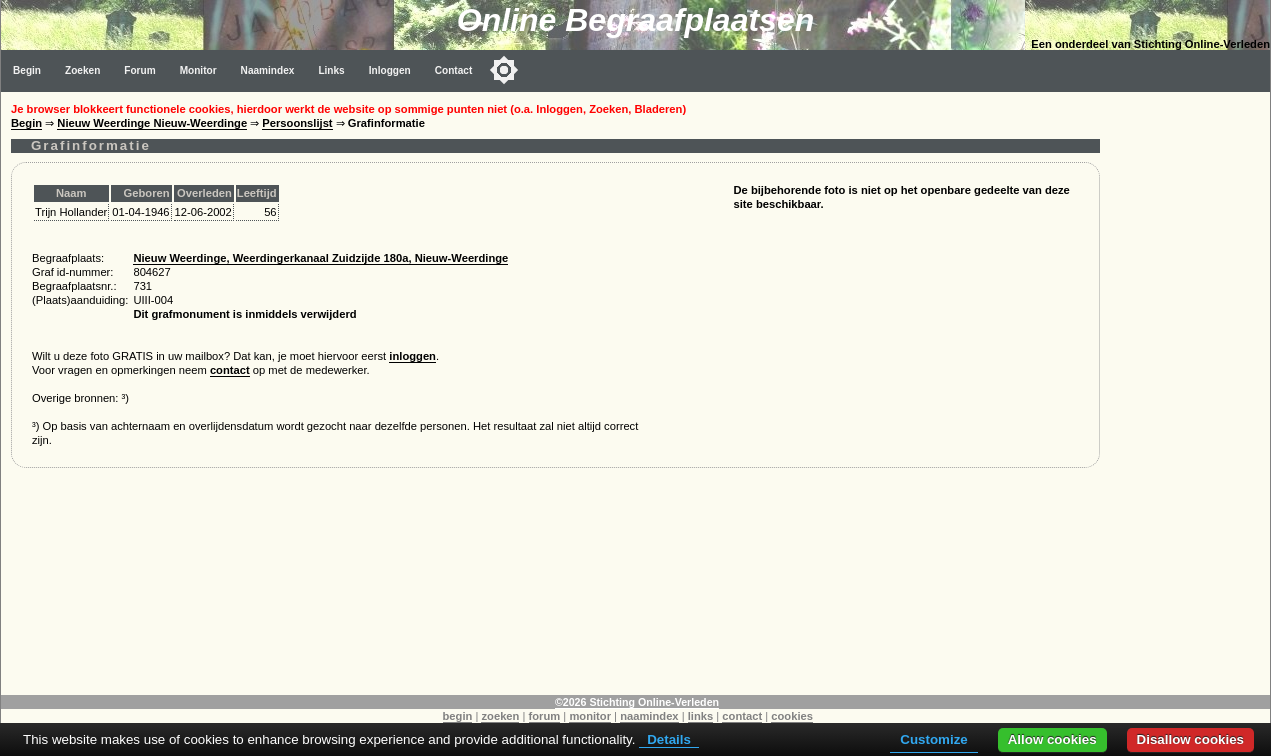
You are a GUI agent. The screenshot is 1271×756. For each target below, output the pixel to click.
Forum (139, 70)
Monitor (198, 70)
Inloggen (390, 70)
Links (331, 70)
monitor (590, 716)
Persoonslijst (297, 123)
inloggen (412, 356)
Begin (27, 70)
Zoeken (82, 70)
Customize (933, 739)
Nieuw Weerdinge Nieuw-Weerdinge (152, 123)
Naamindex (268, 70)
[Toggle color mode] (504, 70)
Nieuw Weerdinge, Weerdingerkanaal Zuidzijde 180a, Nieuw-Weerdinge (320, 258)
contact (230, 370)
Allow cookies (1052, 739)
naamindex (649, 716)
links (701, 716)
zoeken (500, 716)
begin (458, 716)
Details (669, 739)
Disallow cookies (1190, 739)
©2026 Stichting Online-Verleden (637, 702)
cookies (792, 716)
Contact (454, 70)
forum (545, 716)
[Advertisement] (1190, 392)
